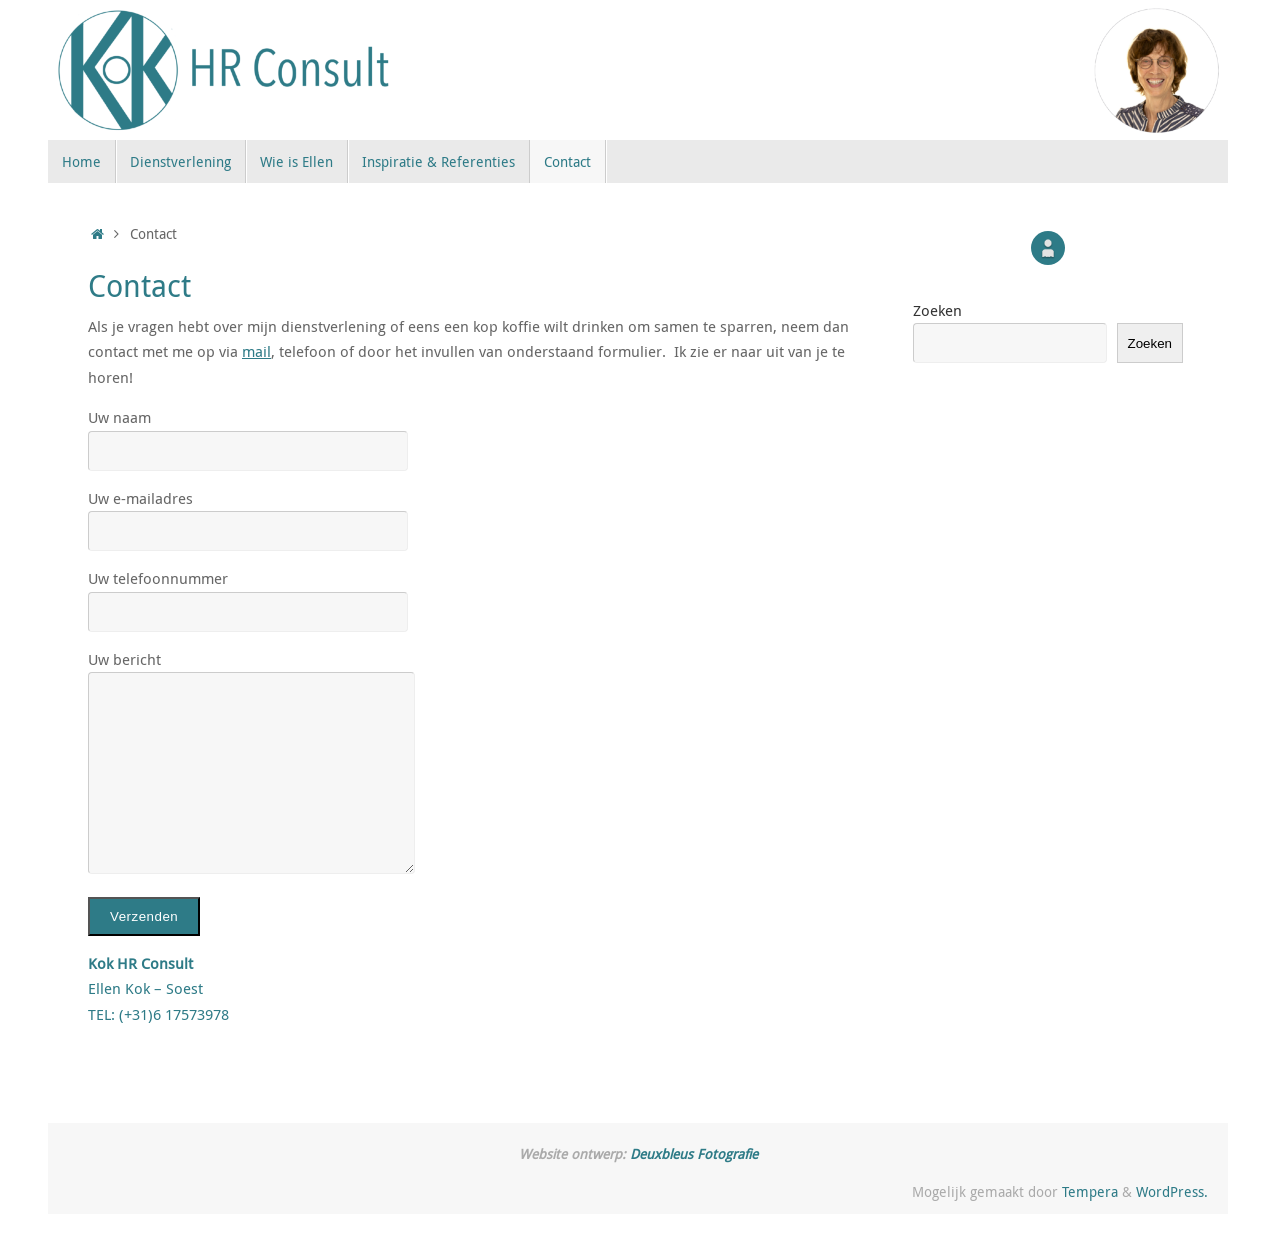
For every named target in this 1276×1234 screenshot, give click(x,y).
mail (256, 351)
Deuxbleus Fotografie (694, 1154)
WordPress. (1172, 1192)
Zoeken (937, 310)
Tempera (1090, 1192)
